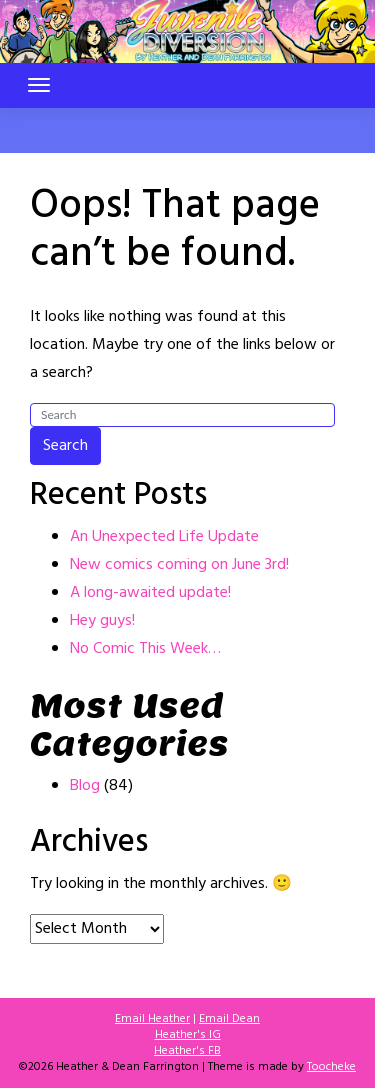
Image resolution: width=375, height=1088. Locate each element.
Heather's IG (188, 1035)
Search (65, 446)
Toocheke (331, 1067)
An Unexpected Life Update (164, 537)
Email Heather (152, 1019)
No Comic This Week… (145, 649)
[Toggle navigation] (39, 85)
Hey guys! (102, 621)
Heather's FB (187, 1051)
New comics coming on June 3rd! (179, 565)
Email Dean (229, 1019)
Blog (85, 786)
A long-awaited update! (150, 593)
